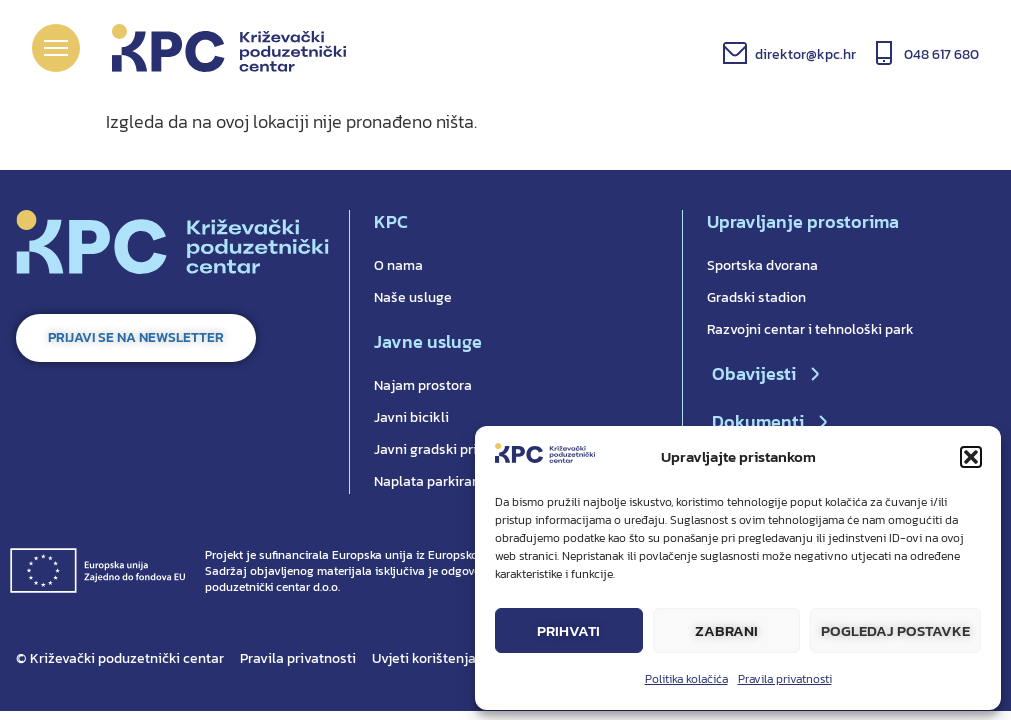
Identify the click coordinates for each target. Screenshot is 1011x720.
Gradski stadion (756, 297)
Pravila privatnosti (785, 679)
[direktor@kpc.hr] (735, 53)
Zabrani (726, 630)
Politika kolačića (686, 679)
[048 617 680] (884, 53)
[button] (971, 457)
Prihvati (568, 630)
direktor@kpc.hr (805, 54)
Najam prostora (423, 385)
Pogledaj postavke (895, 630)
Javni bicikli (411, 417)
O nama (398, 265)
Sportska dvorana (762, 265)
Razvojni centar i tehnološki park (810, 329)
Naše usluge (413, 297)
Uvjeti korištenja (424, 658)
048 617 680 (941, 54)
